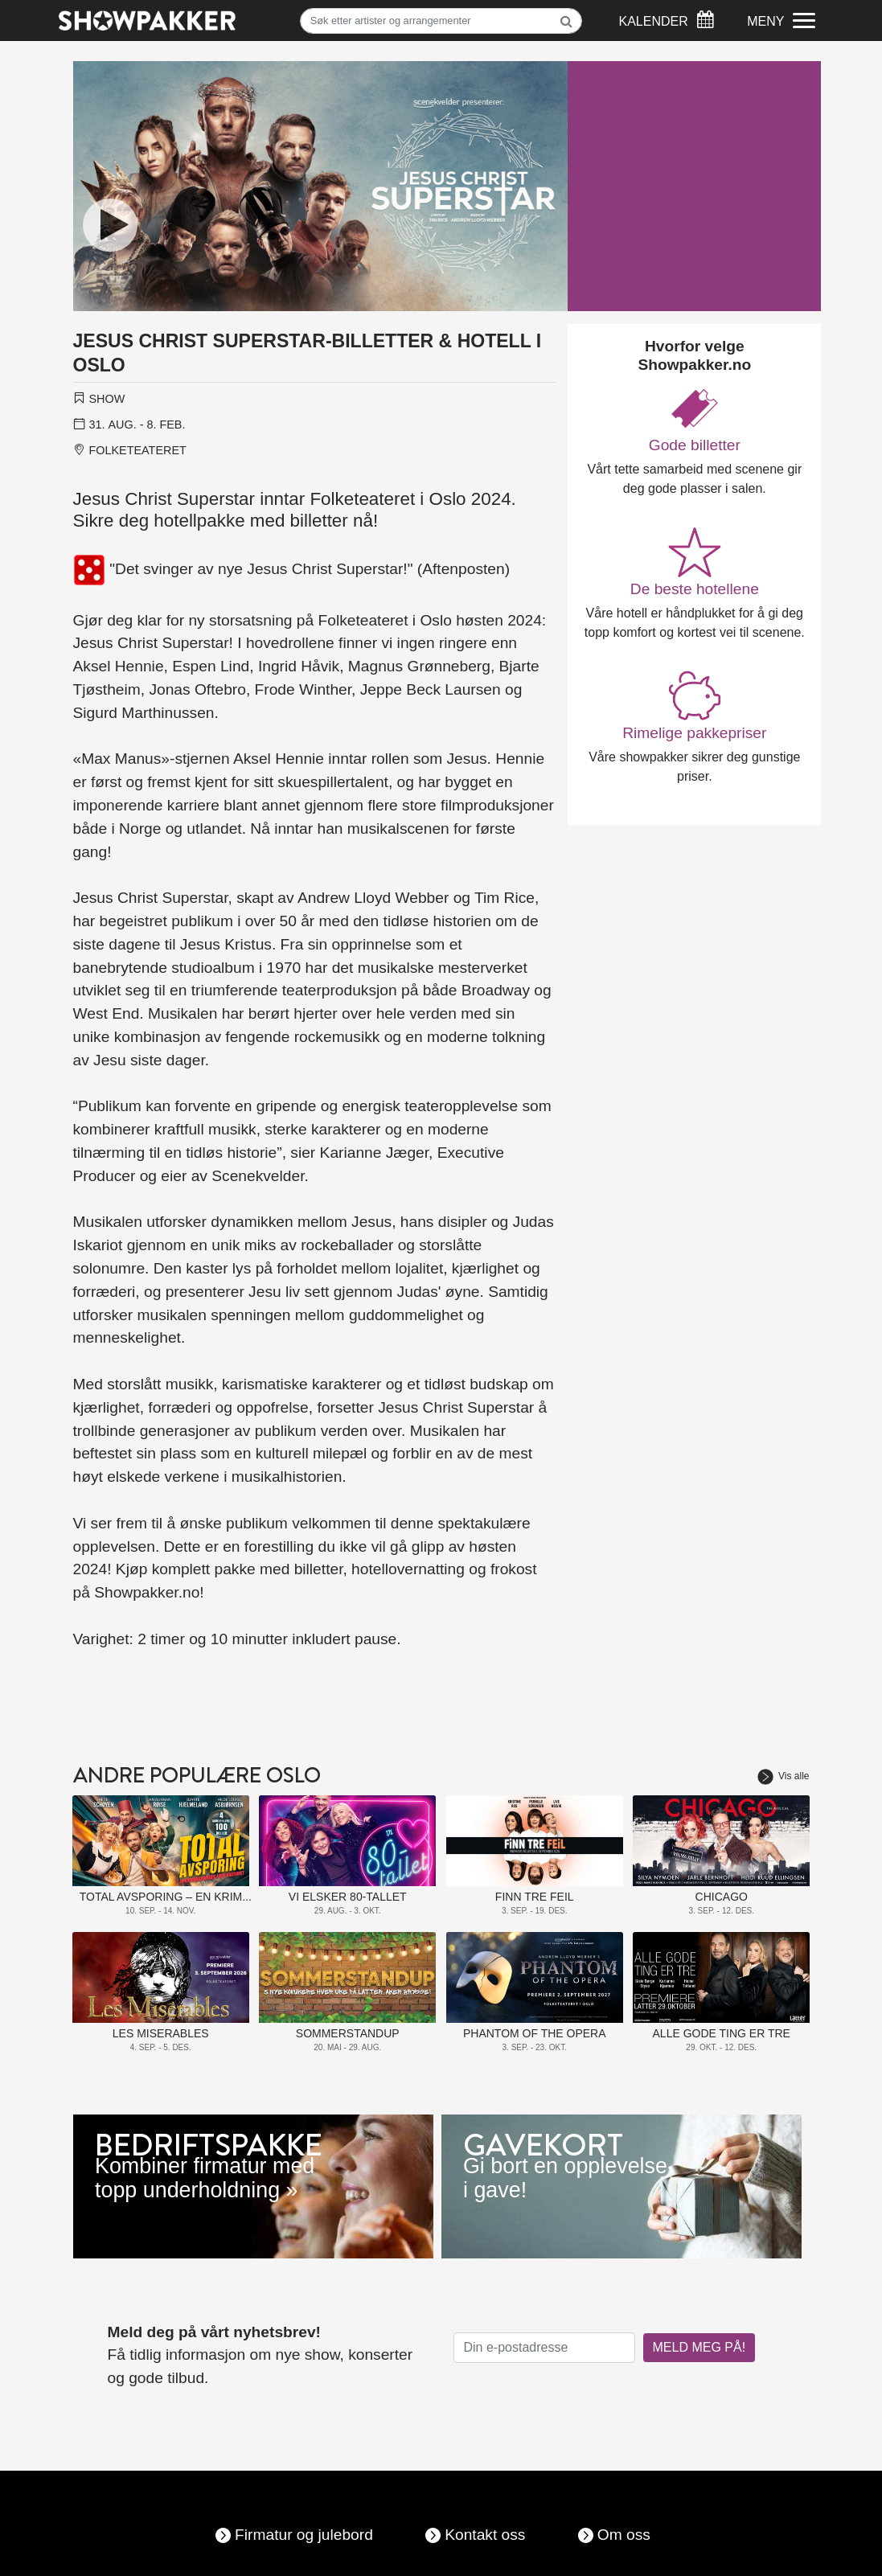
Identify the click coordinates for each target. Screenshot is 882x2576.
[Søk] (441, 21)
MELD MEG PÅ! (699, 2347)
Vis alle (783, 1776)
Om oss (623, 2534)
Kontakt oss (485, 2534)
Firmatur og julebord (304, 2534)
